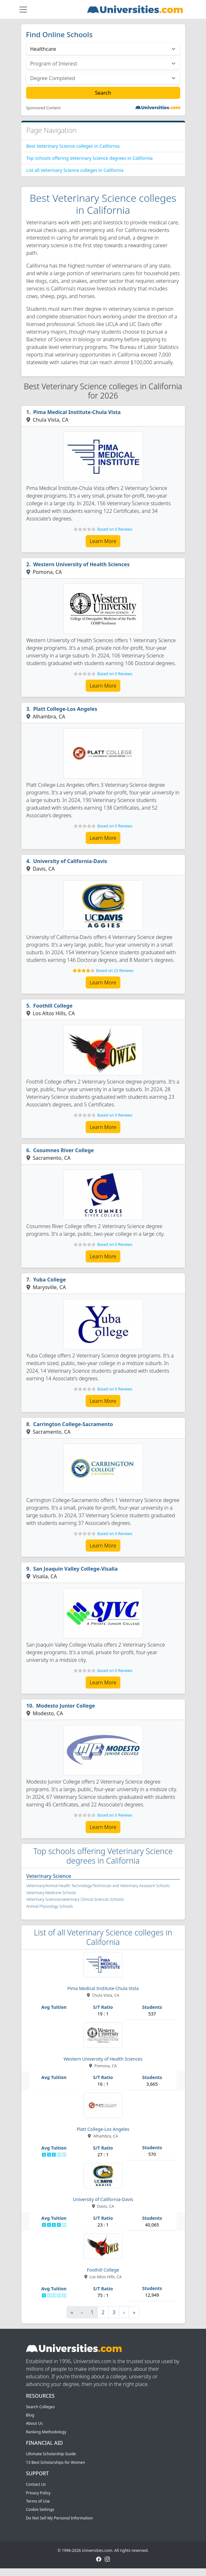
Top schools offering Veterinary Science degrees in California (89, 158)
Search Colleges (40, 2406)
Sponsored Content (43, 108)
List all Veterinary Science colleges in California (75, 170)
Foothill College (53, 1005)
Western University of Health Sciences (81, 564)
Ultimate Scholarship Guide (51, 2454)
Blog (30, 2415)
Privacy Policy (38, 2493)
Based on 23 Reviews (114, 970)
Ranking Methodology (46, 2432)
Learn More (103, 541)
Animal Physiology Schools (49, 1906)
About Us (34, 2423)
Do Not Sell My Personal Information (59, 2518)
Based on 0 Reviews (114, 529)
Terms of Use (38, 2501)
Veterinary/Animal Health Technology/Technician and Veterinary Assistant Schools (98, 1885)
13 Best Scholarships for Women (55, 2462)
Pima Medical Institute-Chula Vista (77, 412)
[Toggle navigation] (23, 9)
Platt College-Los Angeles (65, 708)
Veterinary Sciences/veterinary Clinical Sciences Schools (75, 1899)
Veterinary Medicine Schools (51, 1892)
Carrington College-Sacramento (73, 1424)
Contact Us (36, 2484)
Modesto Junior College (65, 1705)
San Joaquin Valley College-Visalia (75, 1568)
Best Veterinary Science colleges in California (73, 146)
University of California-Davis (70, 861)
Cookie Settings (40, 2509)
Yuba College (49, 1279)
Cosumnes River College (63, 1150)
